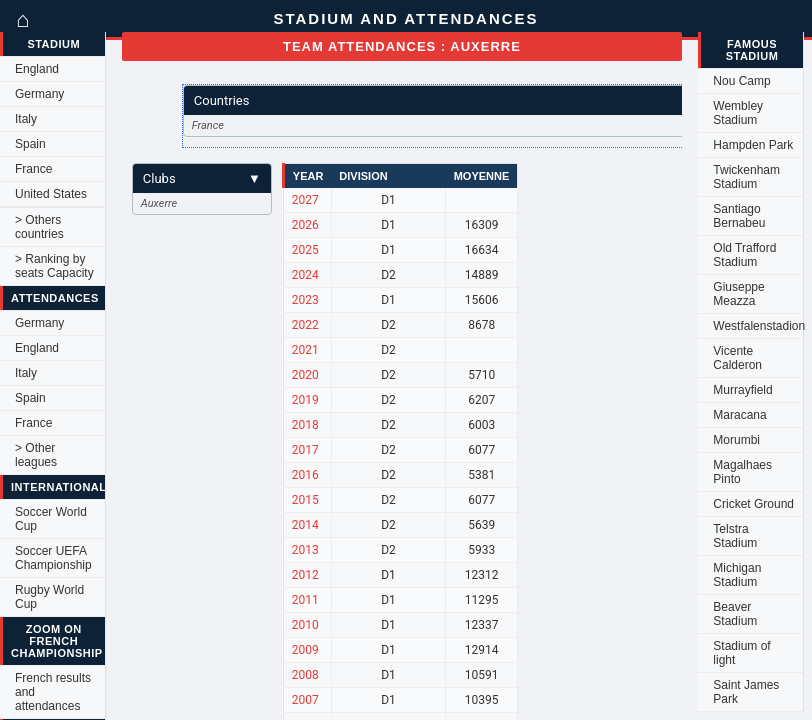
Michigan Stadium (737, 575)
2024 (305, 275)
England (37, 69)
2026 (305, 225)
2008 (305, 675)
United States (51, 194)
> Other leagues (36, 455)
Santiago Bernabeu (739, 216)
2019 (305, 400)
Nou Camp (741, 81)
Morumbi (736, 440)
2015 (305, 500)
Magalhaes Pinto (742, 472)
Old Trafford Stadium (744, 255)
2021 (305, 350)
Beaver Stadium (735, 614)
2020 (305, 375)
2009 (305, 650)
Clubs (202, 178)
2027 (305, 200)
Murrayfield (742, 390)
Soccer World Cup (51, 519)
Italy (26, 119)
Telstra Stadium (735, 536)
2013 (305, 550)
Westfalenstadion (758, 326)
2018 (305, 425)
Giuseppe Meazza (738, 294)
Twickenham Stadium (746, 177)
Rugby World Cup (49, 597)
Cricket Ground (753, 504)
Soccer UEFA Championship (53, 558)
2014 (305, 525)
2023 (305, 300)
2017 (305, 450)
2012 (305, 575)
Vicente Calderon (737, 358)
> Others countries (39, 227)
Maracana (739, 415)
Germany (39, 94)
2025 (305, 250)
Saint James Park (746, 692)
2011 (305, 600)
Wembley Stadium (738, 113)
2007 (305, 700)
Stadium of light (741, 653)
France (33, 169)
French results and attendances (53, 692)
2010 (305, 625)
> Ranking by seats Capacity (54, 266)
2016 (305, 475)
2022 (305, 325)
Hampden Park (753, 145)
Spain (30, 144)
